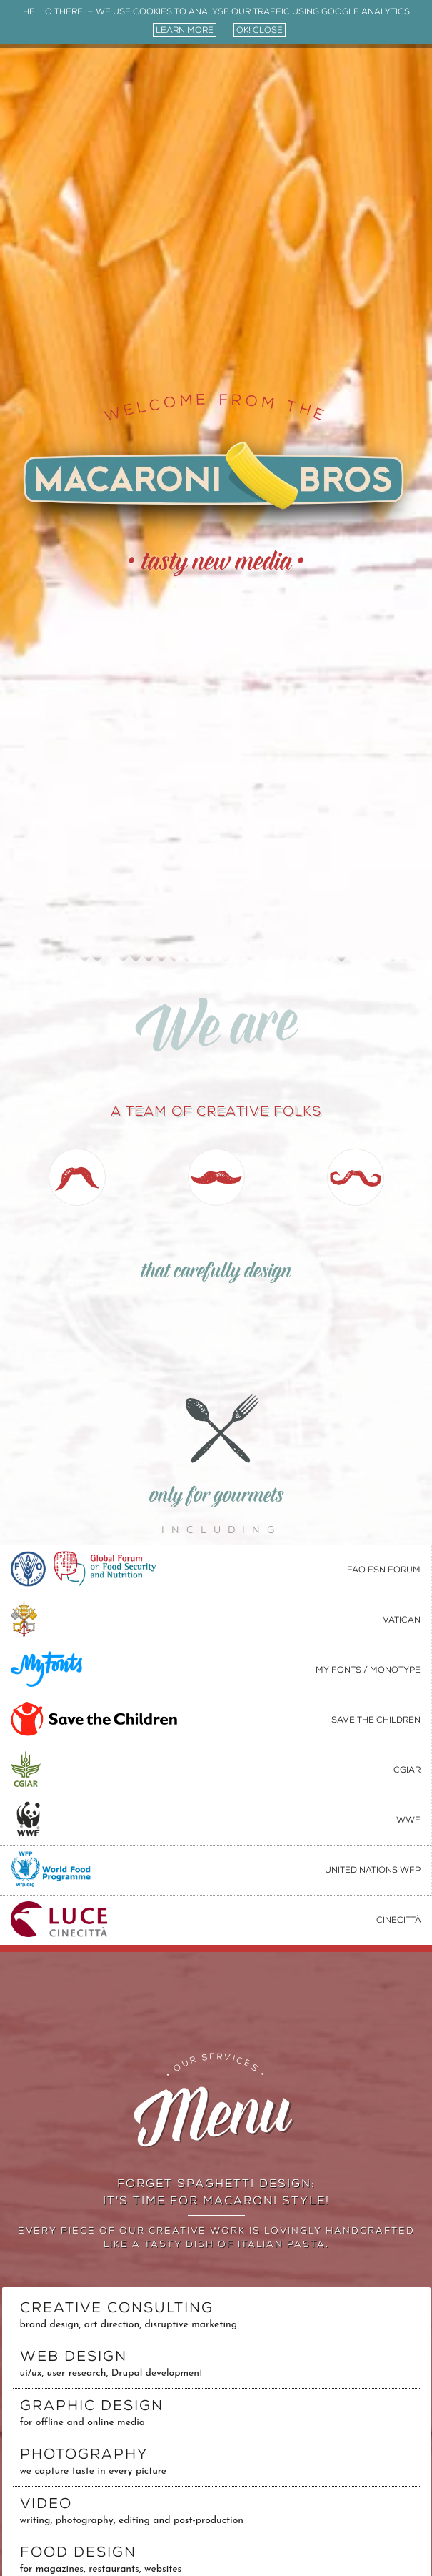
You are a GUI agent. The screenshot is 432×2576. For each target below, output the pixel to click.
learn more (185, 30)
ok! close (259, 30)
